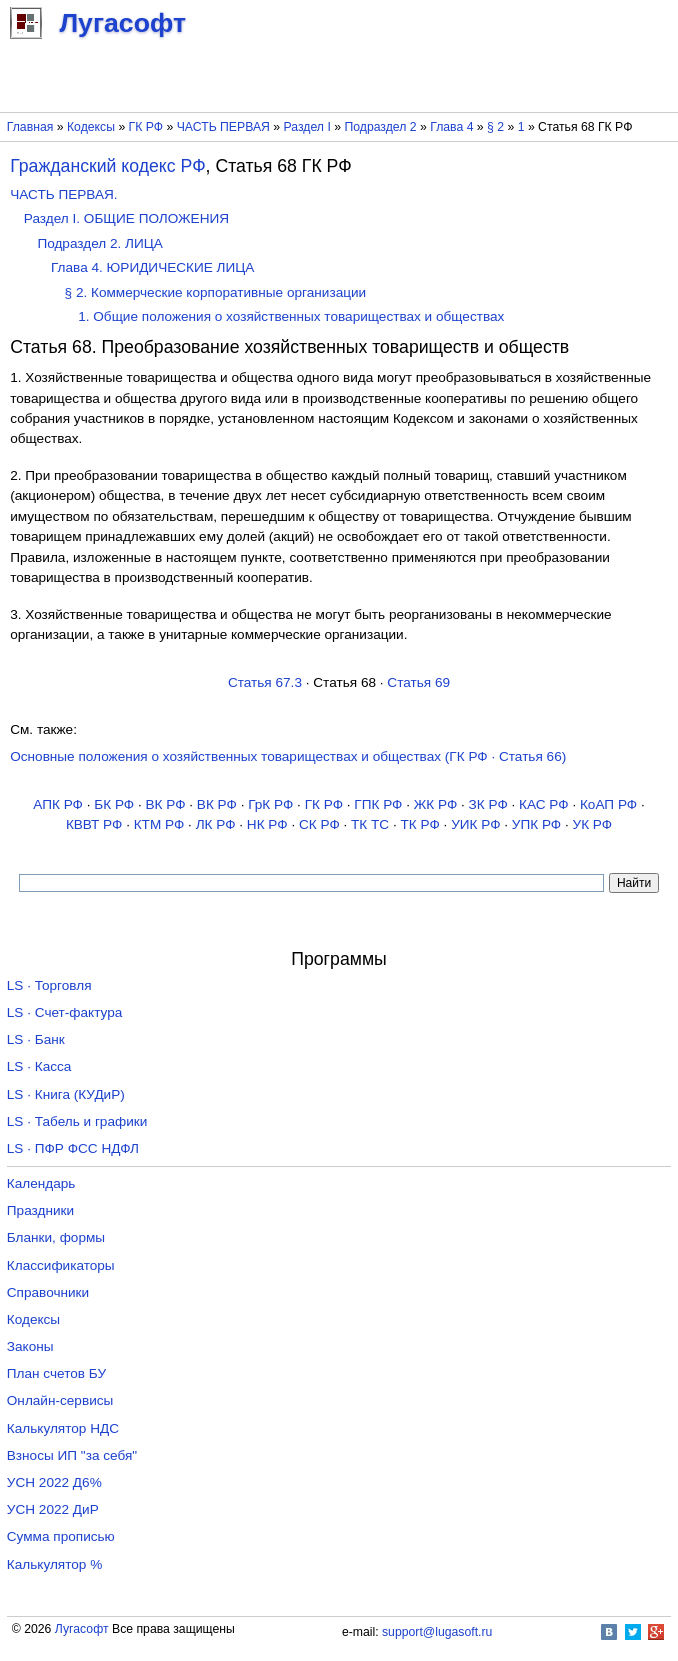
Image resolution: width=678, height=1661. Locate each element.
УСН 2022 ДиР (53, 1509)
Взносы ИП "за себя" (72, 1455)
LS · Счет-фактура (65, 1012)
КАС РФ (544, 804)
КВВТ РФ (94, 824)
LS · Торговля (49, 985)
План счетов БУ (56, 1373)
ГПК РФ (378, 804)
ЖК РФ (436, 804)
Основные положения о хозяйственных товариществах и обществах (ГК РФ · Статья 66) (288, 756)
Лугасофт (82, 1629)
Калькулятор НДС (63, 1428)
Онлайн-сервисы (60, 1400)
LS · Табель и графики (77, 1121)
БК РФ (114, 804)
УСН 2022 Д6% (54, 1482)
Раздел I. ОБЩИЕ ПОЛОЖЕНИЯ (126, 218)
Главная (30, 127)
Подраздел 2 (380, 127)
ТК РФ (420, 824)
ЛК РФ (216, 824)
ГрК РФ (270, 804)
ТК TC (370, 824)
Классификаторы (61, 1265)
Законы (30, 1346)
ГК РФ (146, 127)
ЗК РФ (488, 804)
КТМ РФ (159, 824)
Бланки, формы (56, 1237)
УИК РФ (475, 824)
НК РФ (267, 824)
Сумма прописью (61, 1536)
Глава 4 (451, 127)
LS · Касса (39, 1066)
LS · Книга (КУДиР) (66, 1094)
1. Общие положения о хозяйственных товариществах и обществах (291, 316)
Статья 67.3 (265, 682)
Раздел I (307, 127)
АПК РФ (58, 804)
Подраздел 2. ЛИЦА (100, 243)
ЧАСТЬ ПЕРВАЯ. (63, 194)
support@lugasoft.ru (437, 1632)
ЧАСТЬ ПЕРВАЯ (223, 127)
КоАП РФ (608, 804)
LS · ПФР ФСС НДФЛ (73, 1148)
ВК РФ (165, 804)
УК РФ (593, 824)
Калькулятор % (54, 1564)
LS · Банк (36, 1039)
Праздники (40, 1210)
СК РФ (319, 824)
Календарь (41, 1183)
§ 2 (495, 127)
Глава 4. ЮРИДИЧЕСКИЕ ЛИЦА (152, 267)
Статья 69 (418, 682)
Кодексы (91, 127)
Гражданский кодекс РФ (107, 166)
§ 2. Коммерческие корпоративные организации (216, 292)
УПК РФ (536, 824)
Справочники (48, 1292)
